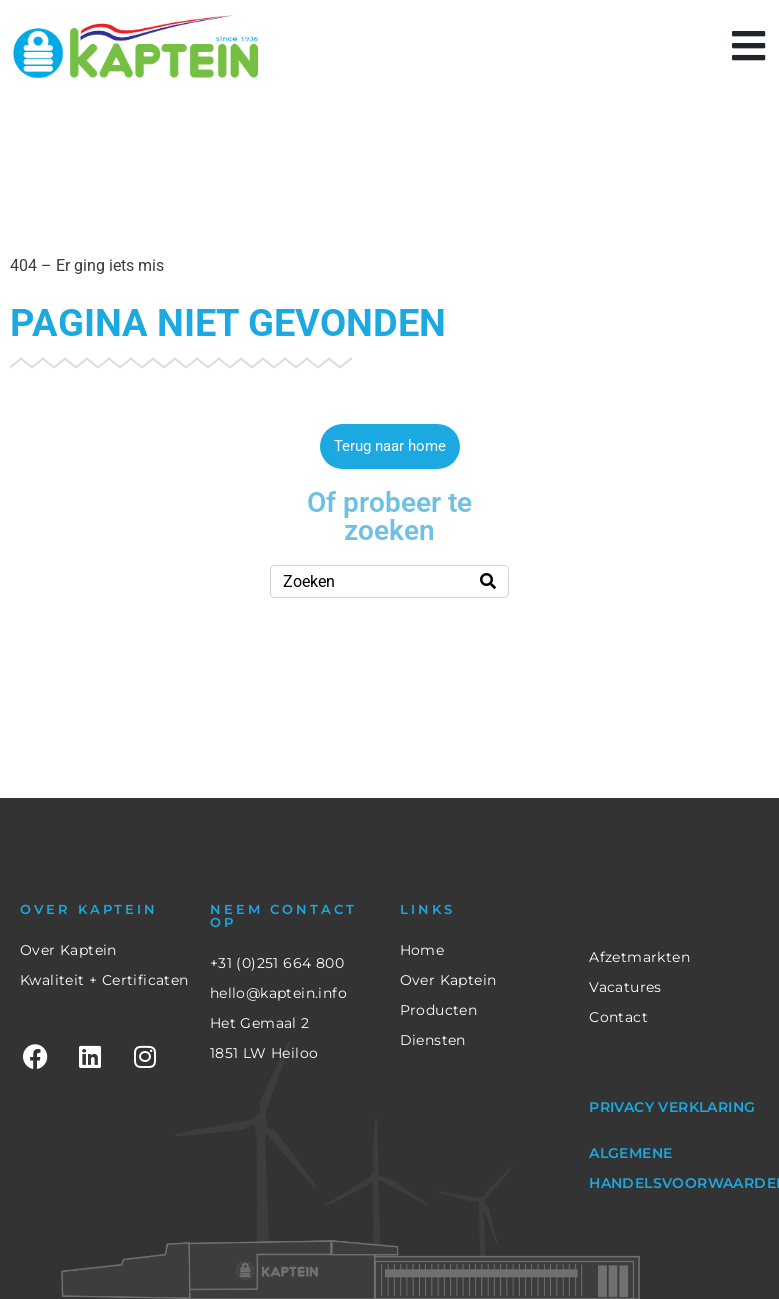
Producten (439, 1010)
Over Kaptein (68, 950)
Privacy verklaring (672, 1107)
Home (422, 950)
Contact (618, 1017)
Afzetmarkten (639, 957)
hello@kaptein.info (278, 993)
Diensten (433, 1040)
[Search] (488, 581)
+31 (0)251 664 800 (277, 963)
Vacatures (625, 987)
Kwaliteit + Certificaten (104, 980)
